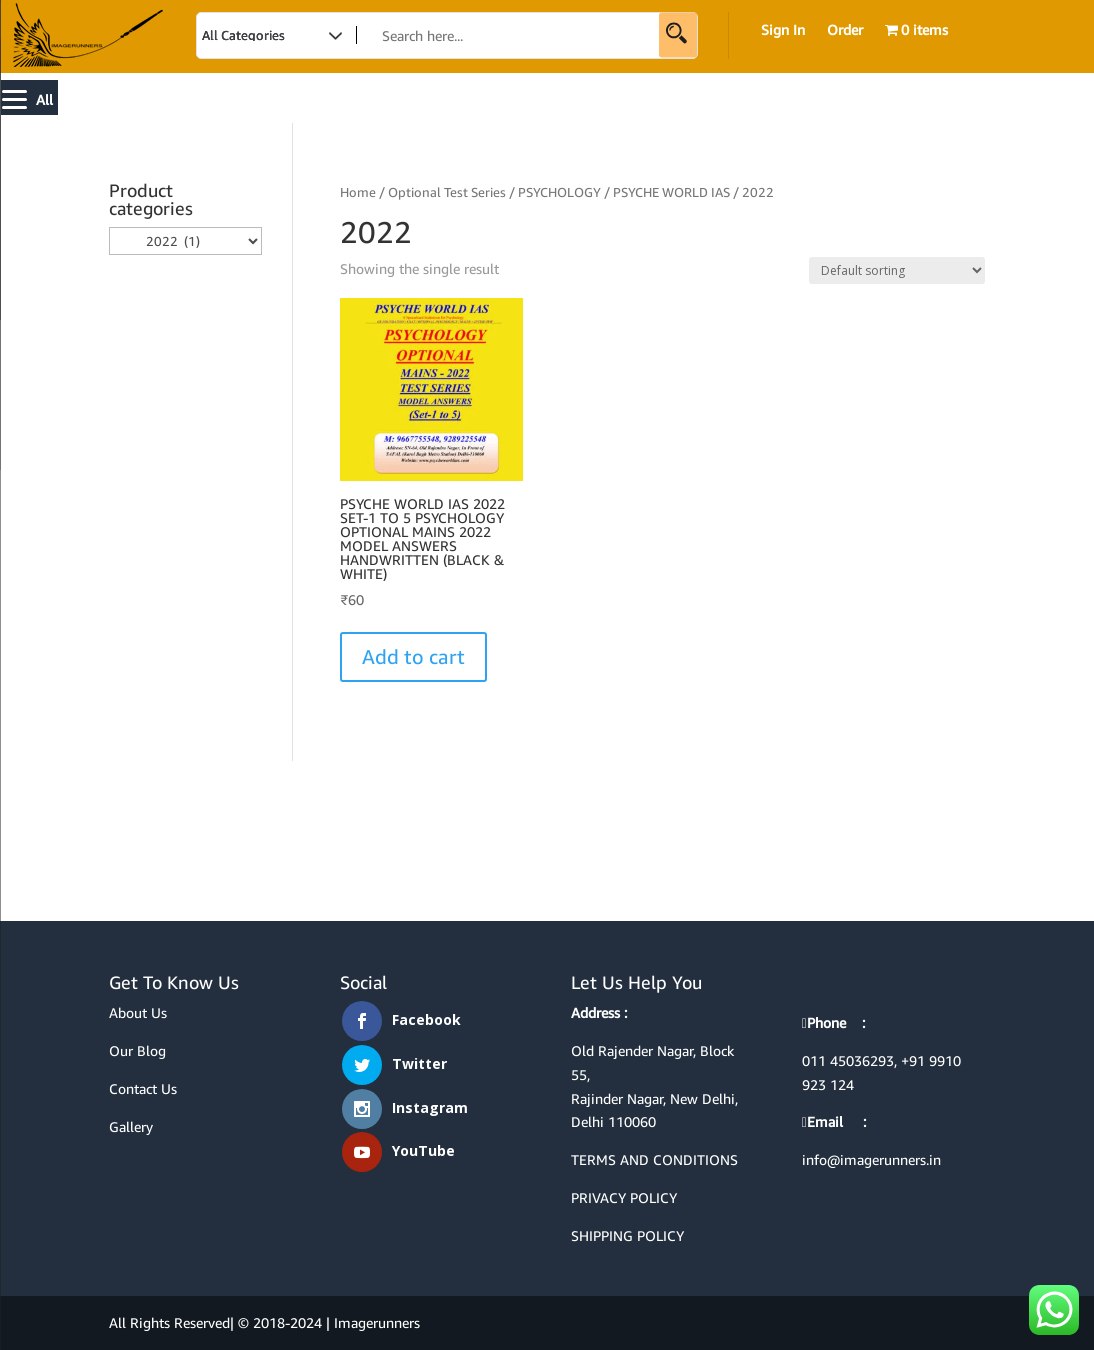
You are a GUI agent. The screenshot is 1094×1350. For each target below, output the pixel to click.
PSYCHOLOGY (559, 192)
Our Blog (137, 1050)
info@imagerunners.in (871, 1159)
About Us (138, 1012)
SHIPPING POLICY (627, 1235)
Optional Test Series (447, 192)
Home (358, 192)
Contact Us (143, 1088)
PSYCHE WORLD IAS (671, 192)
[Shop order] (897, 270)
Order (845, 30)
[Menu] (29, 97)
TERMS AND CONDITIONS (654, 1159)
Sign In (783, 30)
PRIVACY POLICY (624, 1197)
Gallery (131, 1126)
